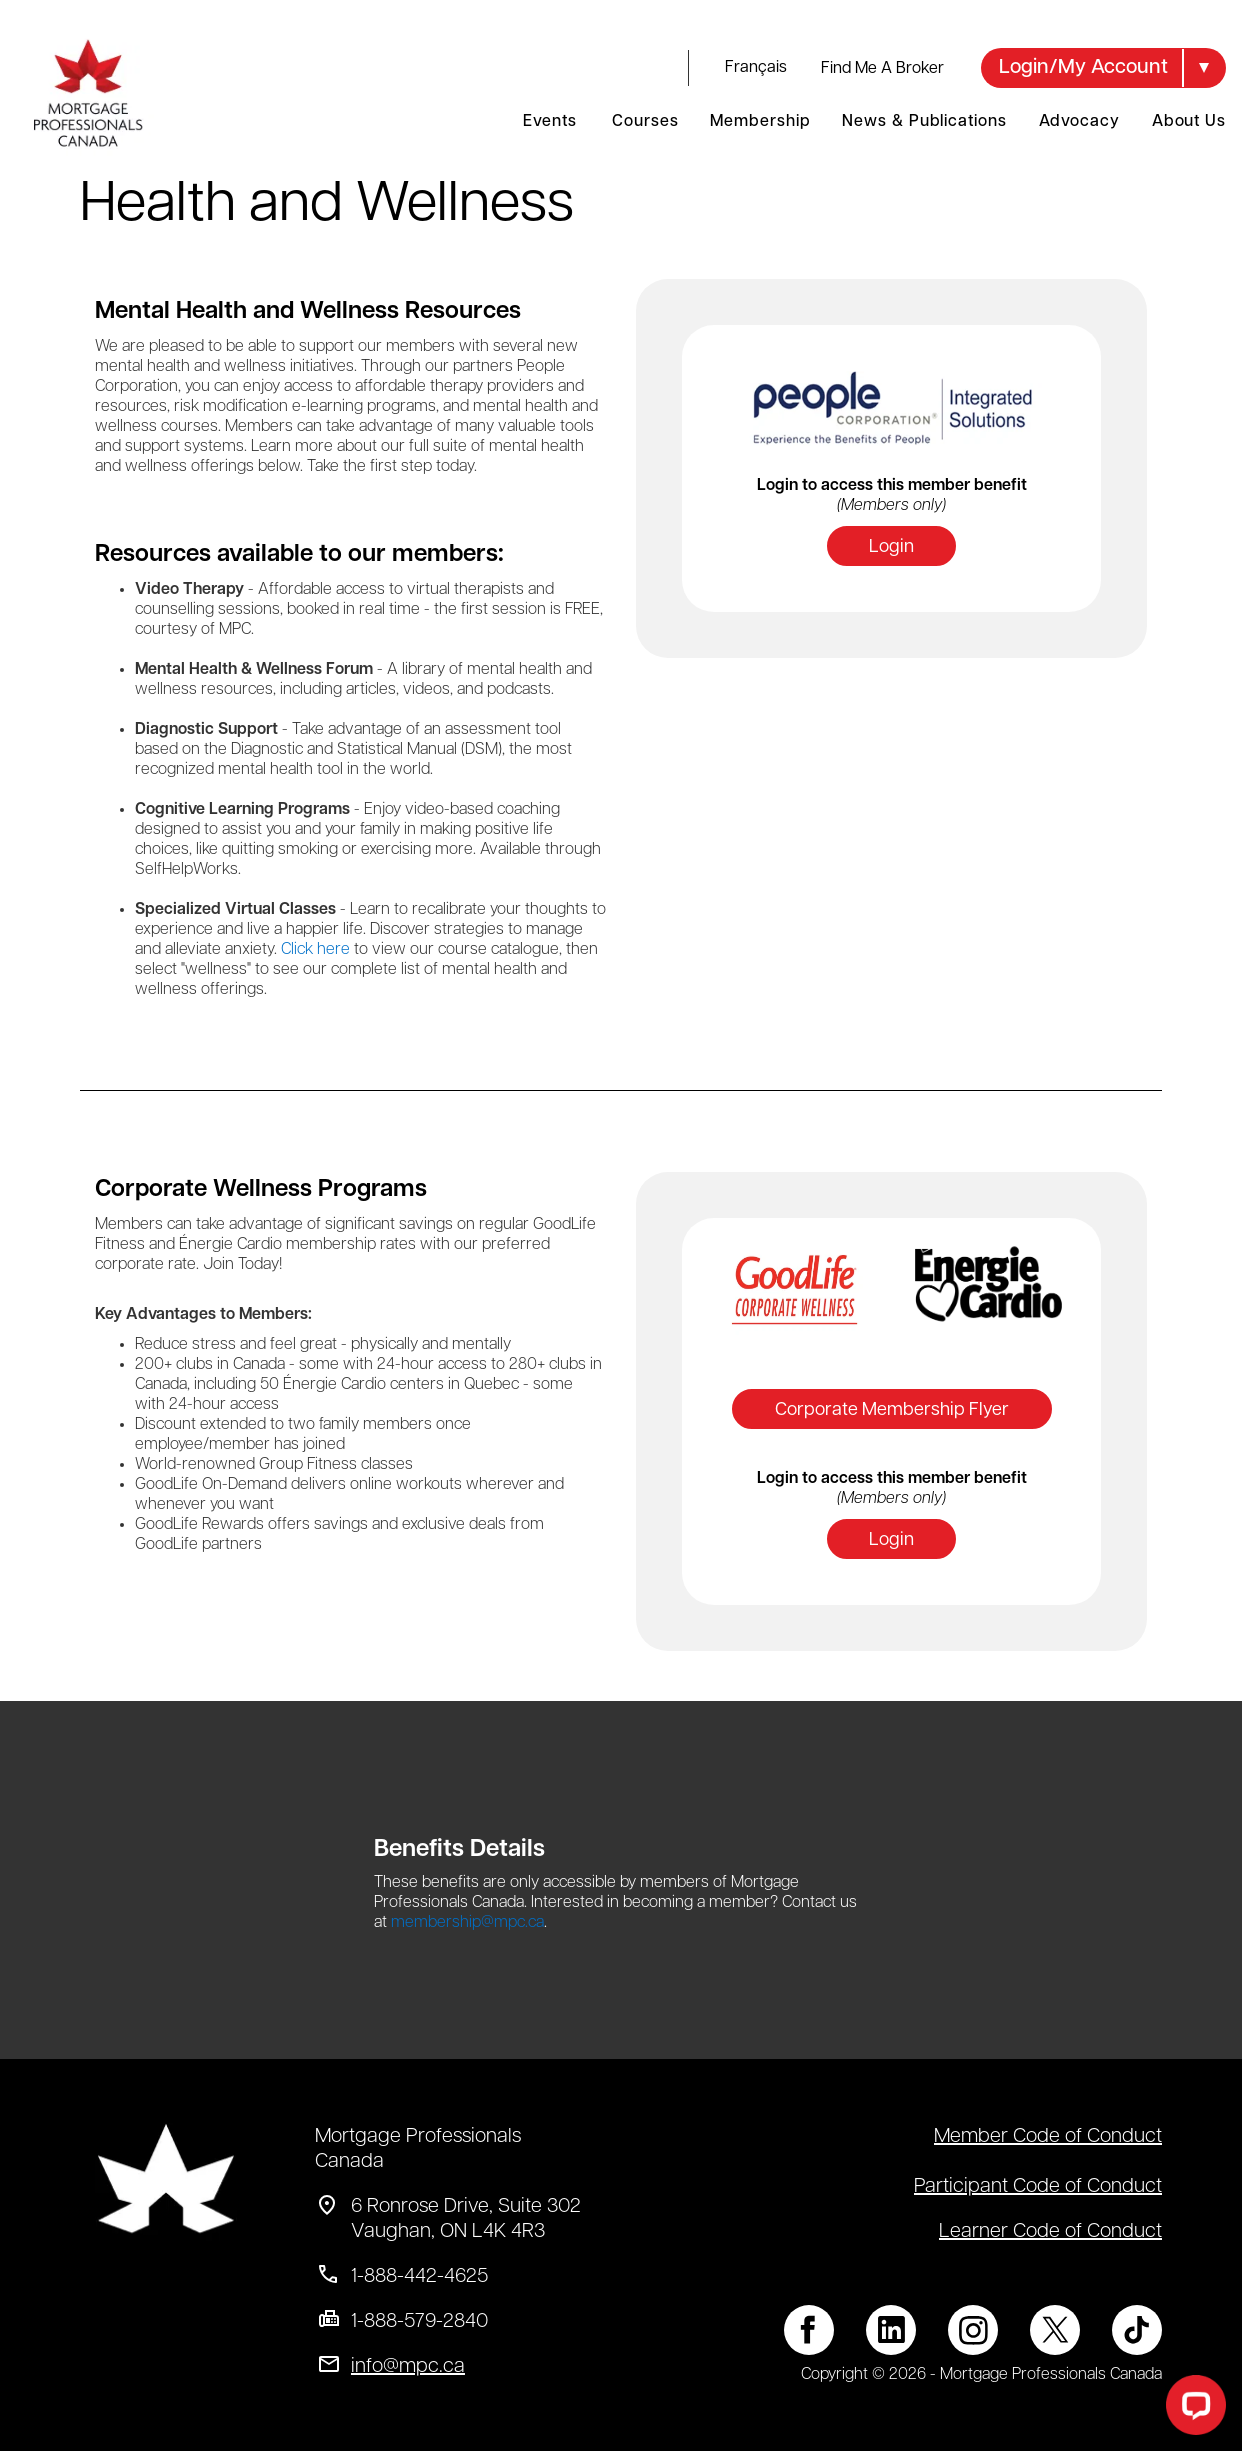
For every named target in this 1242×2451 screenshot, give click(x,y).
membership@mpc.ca (467, 1923)
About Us (1189, 122)
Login (891, 547)
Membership (760, 122)
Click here (315, 950)
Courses (645, 122)
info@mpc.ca (408, 2367)
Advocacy (1079, 122)
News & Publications (924, 122)
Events (549, 122)
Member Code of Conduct (1048, 2137)
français (756, 68)
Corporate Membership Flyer (892, 1410)
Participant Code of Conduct (1038, 2187)
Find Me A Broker (882, 69)
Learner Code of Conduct (1050, 2232)
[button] (1103, 68)
